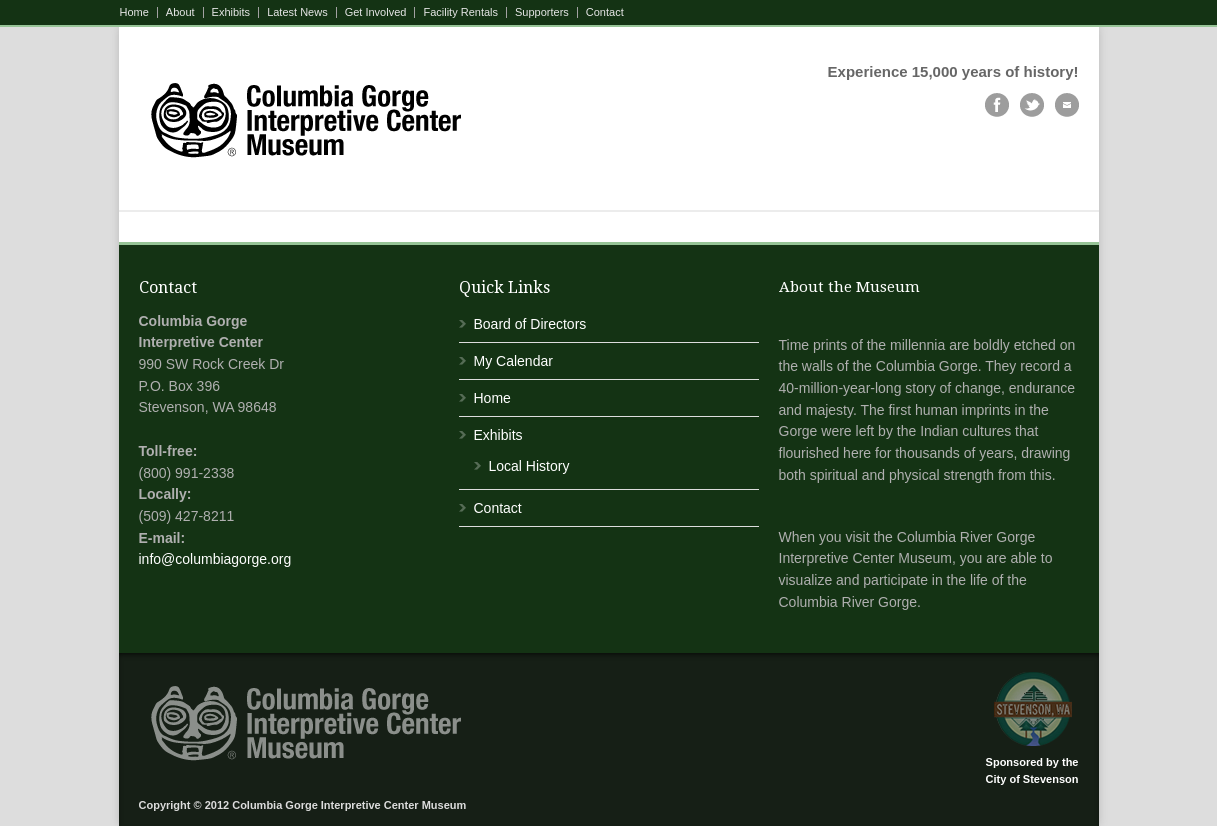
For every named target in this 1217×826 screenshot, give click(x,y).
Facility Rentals (460, 12)
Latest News (297, 12)
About (180, 12)
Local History (529, 466)
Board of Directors (530, 324)
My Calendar (513, 361)
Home (134, 12)
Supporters (542, 12)
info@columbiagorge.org (215, 559)
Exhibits (231, 12)
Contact (605, 12)
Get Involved (376, 12)
